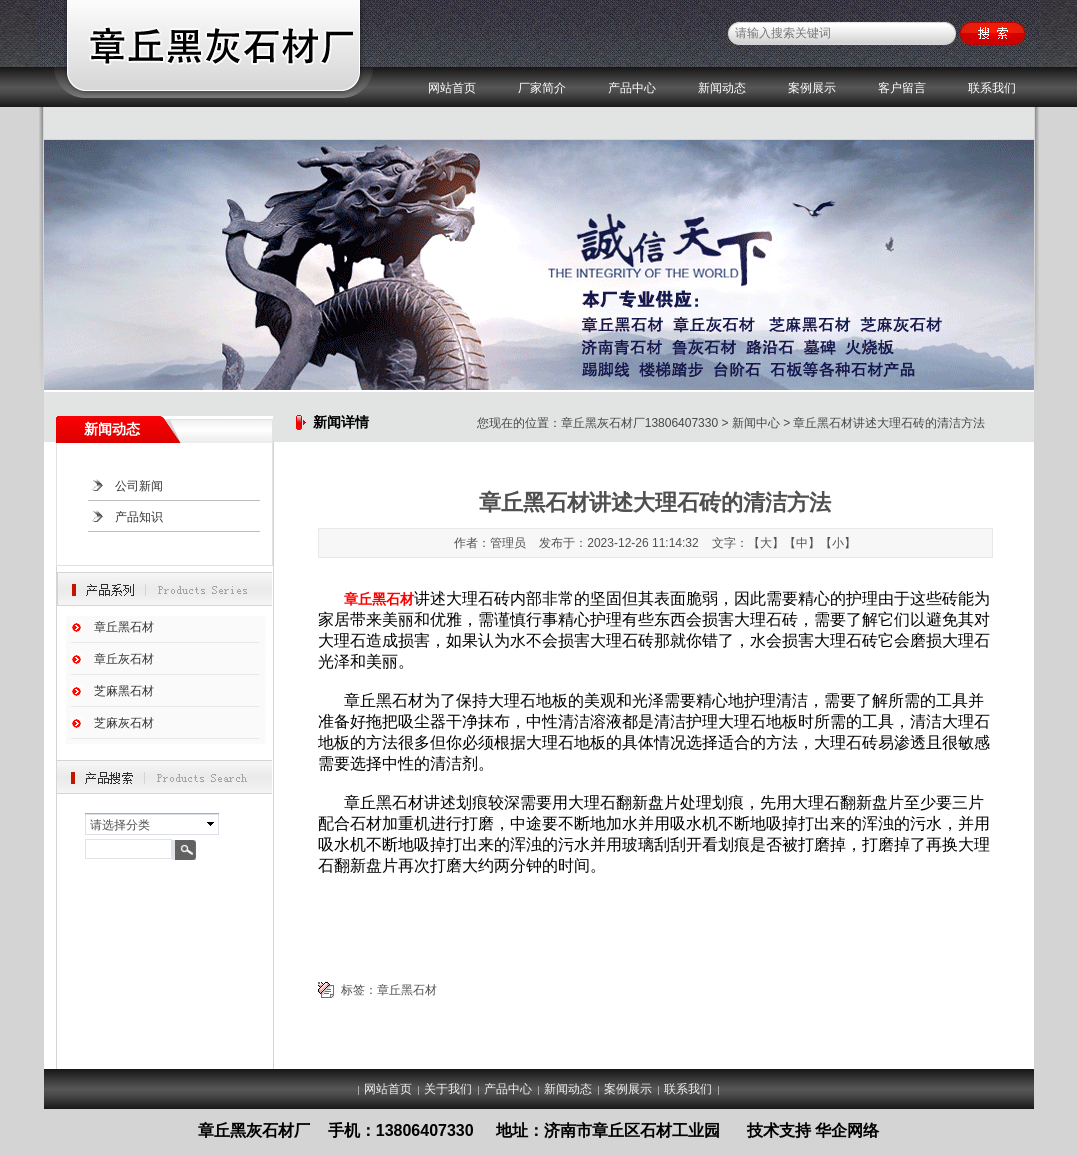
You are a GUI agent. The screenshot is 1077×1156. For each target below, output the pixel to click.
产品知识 (139, 517)
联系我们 (992, 88)
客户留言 (902, 88)
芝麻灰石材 (124, 723)
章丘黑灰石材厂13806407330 (639, 423)
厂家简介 (542, 88)
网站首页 (452, 88)
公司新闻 (139, 486)
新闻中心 (756, 423)
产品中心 (632, 88)
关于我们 (448, 1089)
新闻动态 (722, 88)
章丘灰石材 (124, 659)
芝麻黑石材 (124, 691)
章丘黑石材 (124, 627)
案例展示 (812, 88)
